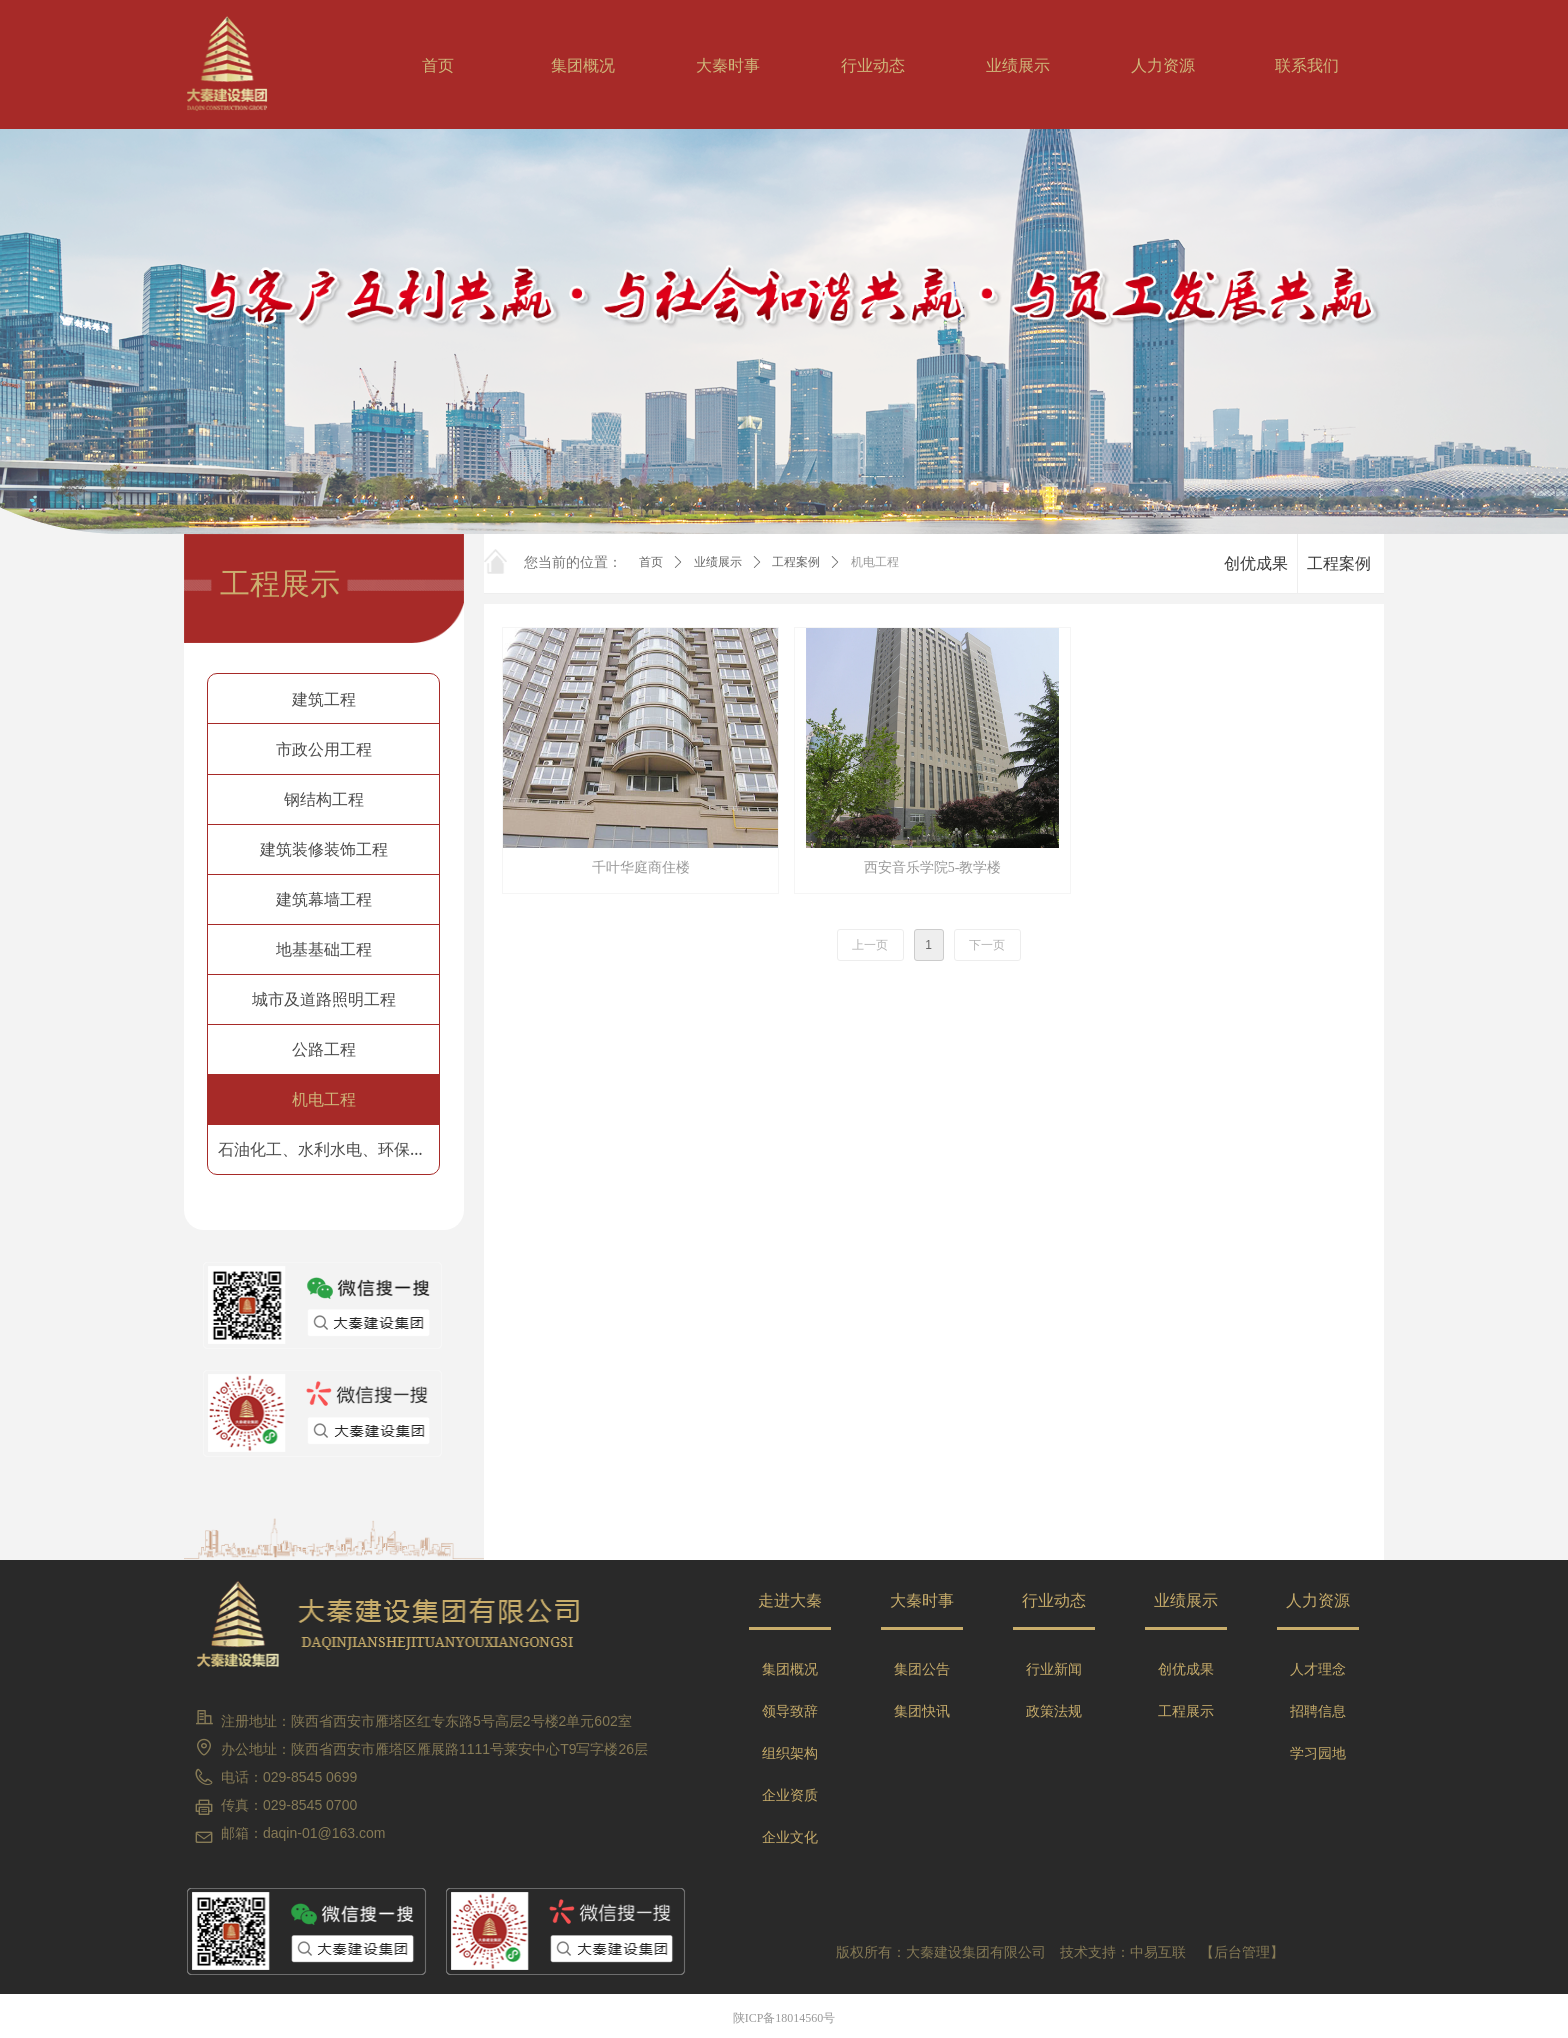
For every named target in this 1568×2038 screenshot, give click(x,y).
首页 (651, 562)
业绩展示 (718, 562)
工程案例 (796, 562)
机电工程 (875, 562)
